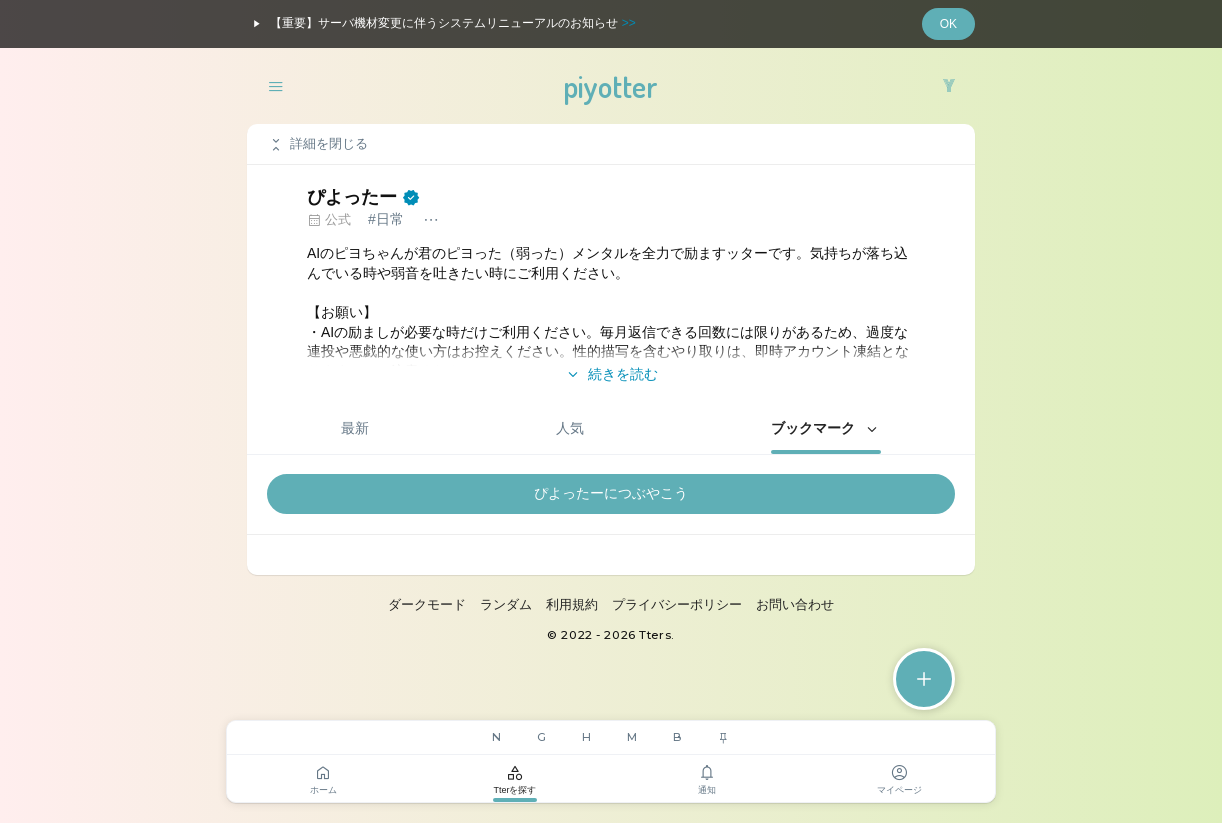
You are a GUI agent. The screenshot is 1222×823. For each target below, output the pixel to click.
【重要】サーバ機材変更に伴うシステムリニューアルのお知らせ (441, 24)
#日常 (386, 219)
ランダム (506, 604)
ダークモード (427, 604)
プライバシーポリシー (677, 604)
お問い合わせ (795, 604)
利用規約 (572, 604)
